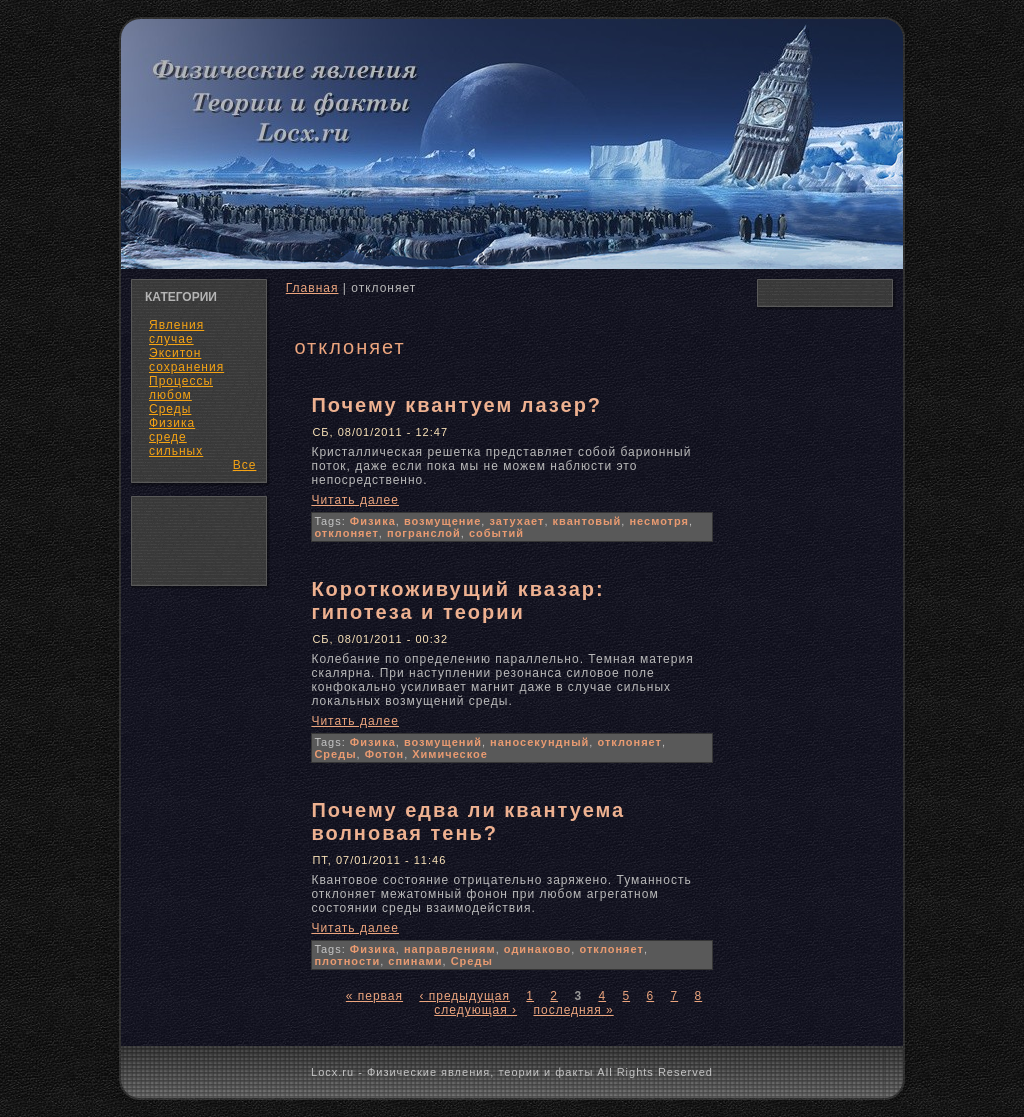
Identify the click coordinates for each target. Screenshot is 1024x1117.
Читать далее (355, 500)
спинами (415, 961)
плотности (347, 961)
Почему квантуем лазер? (456, 405)
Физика (373, 521)
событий (496, 533)
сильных (176, 451)
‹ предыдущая (464, 996)
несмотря (659, 521)
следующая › (475, 1010)
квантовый (587, 521)
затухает (516, 521)
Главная (312, 288)
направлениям (450, 949)
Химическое (450, 754)
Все (245, 465)
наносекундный (539, 742)
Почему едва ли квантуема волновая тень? (468, 821)
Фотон (384, 754)
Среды (335, 754)
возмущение (442, 521)
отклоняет (346, 533)
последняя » (573, 1010)
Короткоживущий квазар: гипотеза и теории (457, 600)
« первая (374, 996)
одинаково (538, 949)
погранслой (424, 533)
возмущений (443, 742)
